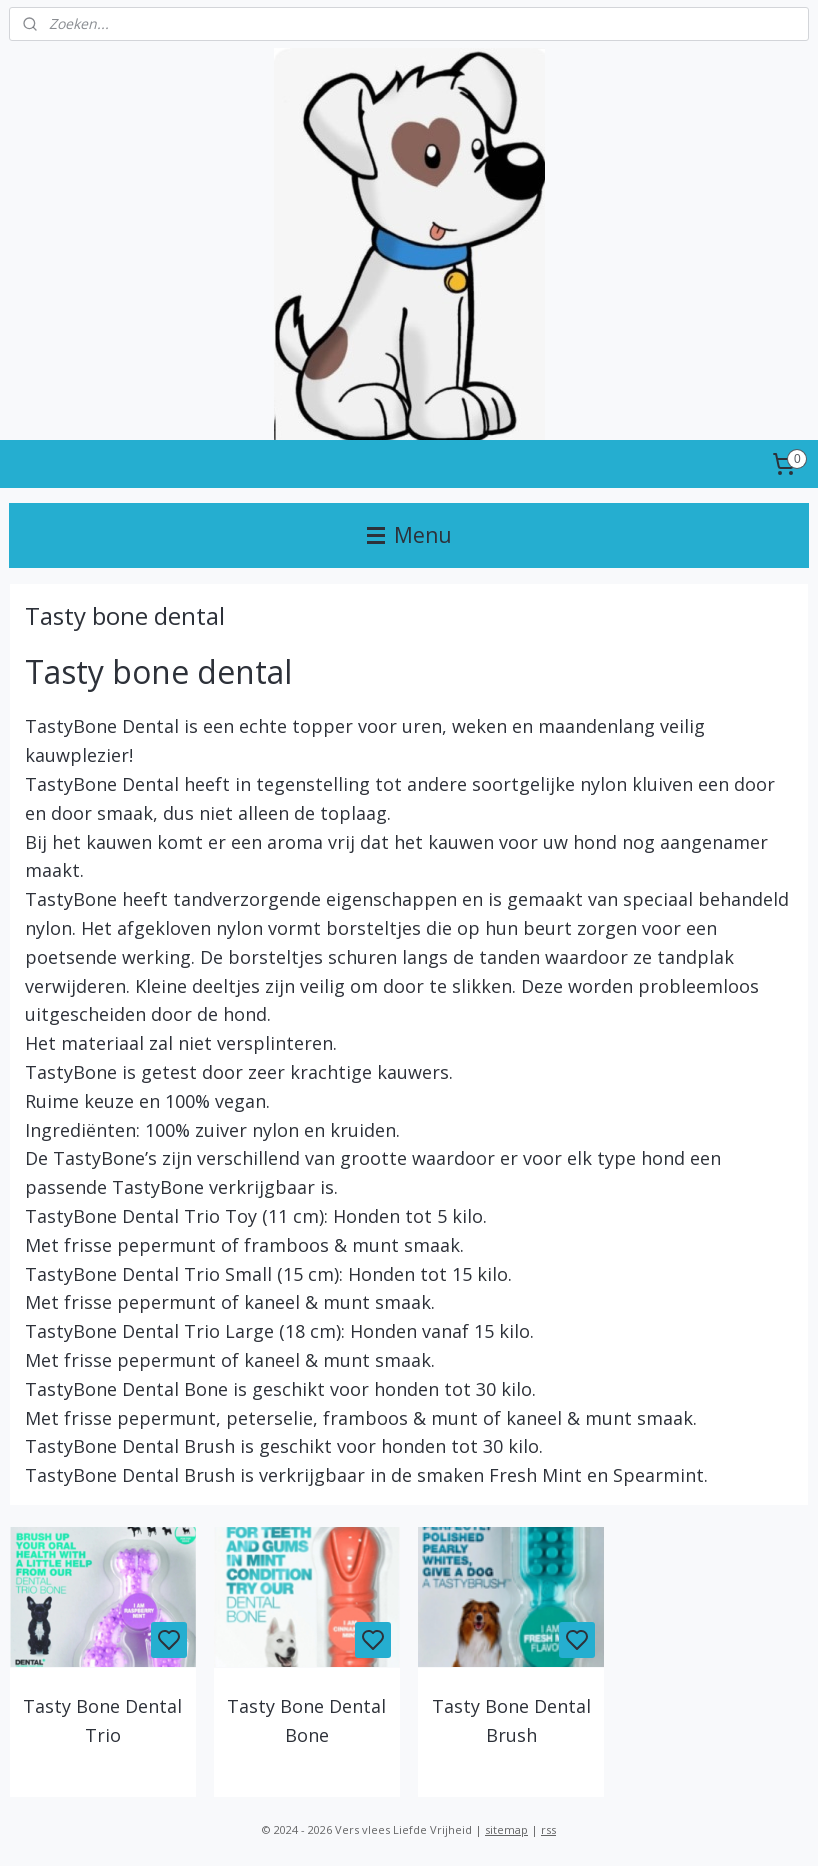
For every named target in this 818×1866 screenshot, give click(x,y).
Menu (409, 535)
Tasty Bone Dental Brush (511, 1720)
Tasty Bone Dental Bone (306, 1720)
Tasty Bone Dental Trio (102, 1720)
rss (548, 1829)
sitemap (506, 1829)
